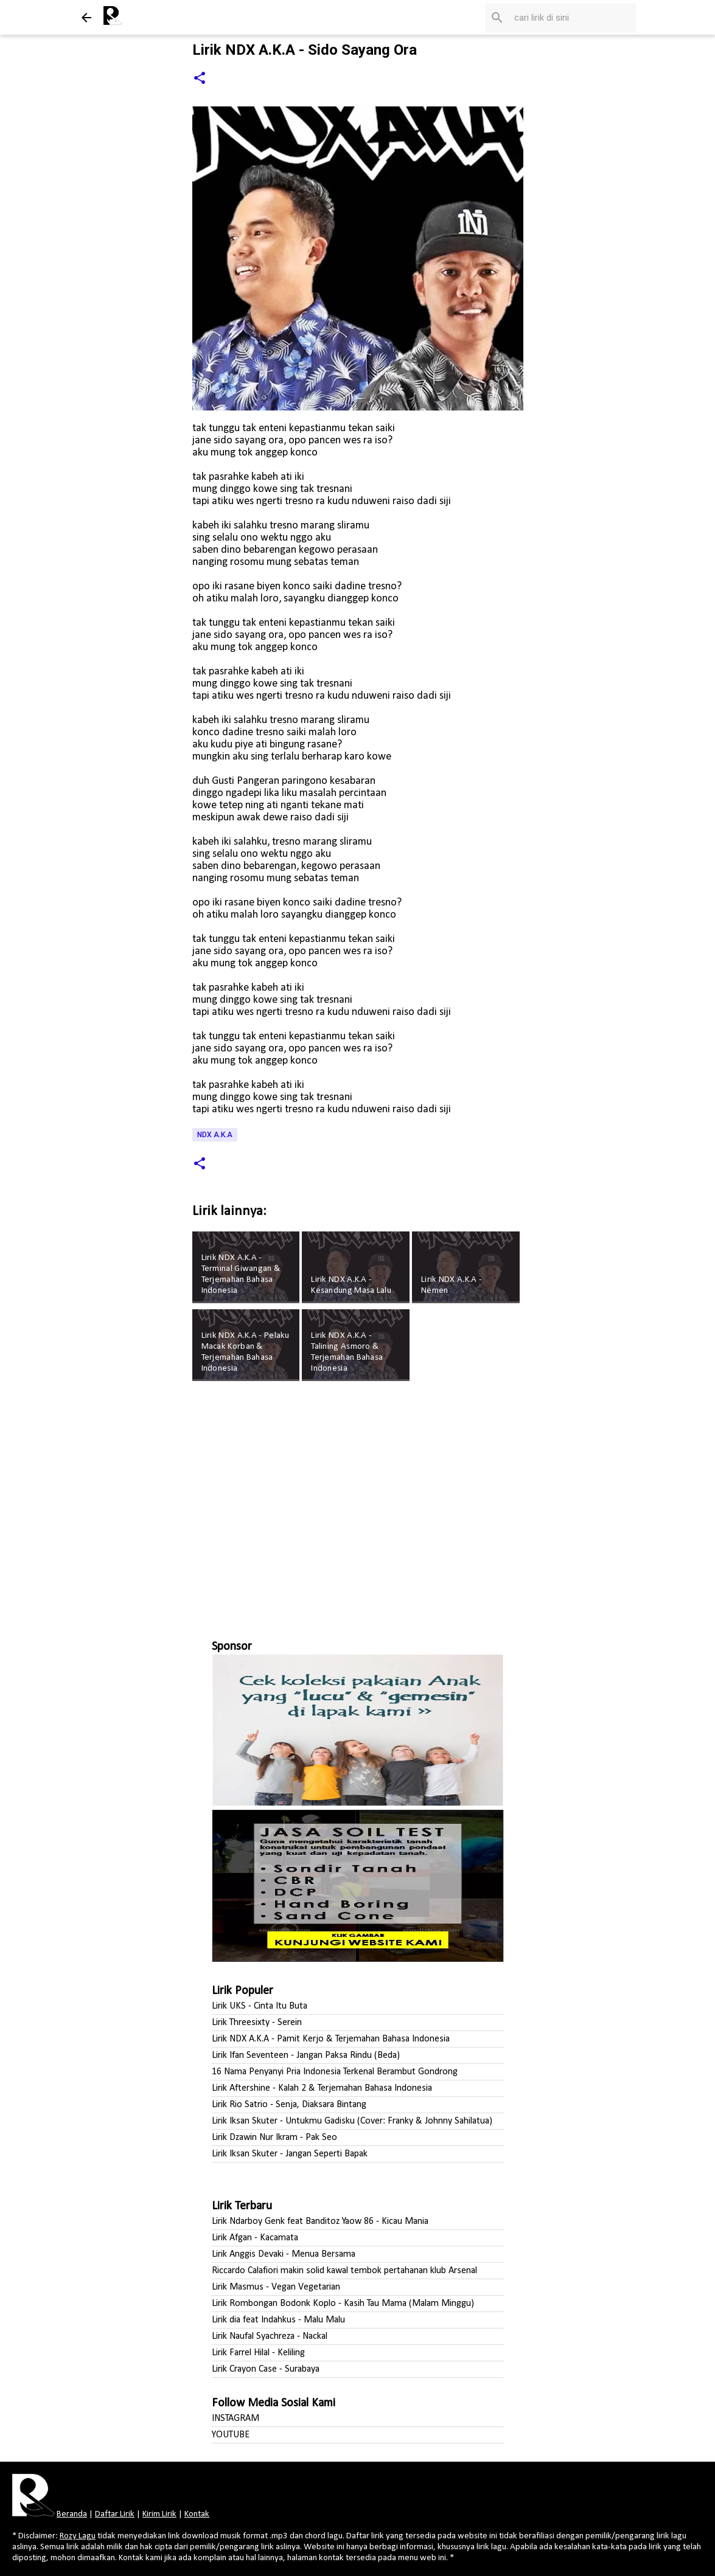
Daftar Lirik (114, 2514)
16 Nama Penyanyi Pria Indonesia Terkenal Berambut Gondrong (335, 2072)
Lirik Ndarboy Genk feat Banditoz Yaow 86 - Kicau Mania (320, 2221)
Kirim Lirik (159, 2514)
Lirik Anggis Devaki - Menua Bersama (283, 2254)
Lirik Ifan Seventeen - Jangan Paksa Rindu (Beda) (306, 2055)
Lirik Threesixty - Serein (257, 2022)
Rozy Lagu (78, 2536)
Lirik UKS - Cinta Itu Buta (259, 2006)
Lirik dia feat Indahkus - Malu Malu (278, 2320)
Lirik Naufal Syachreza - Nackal (269, 2336)
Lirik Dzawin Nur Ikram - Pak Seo (274, 2137)
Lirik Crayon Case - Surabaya (265, 2369)
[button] (199, 79)
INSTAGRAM (235, 2418)
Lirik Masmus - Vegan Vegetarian (276, 2287)
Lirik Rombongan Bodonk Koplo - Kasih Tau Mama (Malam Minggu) (343, 2303)
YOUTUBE (230, 2435)
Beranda (72, 2514)
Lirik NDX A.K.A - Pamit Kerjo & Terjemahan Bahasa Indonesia (331, 2039)
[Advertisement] (357, 1505)
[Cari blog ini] (572, 17)
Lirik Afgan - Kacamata (255, 2238)
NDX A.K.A (214, 1134)
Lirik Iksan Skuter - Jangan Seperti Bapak (290, 2154)
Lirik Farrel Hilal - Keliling (258, 2353)
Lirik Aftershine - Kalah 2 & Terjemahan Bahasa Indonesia (322, 2088)
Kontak (196, 2514)
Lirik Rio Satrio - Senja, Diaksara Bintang (289, 2105)
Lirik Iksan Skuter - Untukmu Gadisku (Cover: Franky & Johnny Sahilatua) (352, 2121)
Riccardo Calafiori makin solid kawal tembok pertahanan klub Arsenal (344, 2271)
